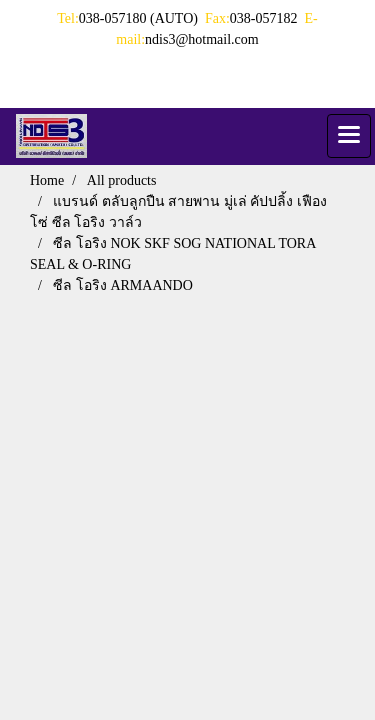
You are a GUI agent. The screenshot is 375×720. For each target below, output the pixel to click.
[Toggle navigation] (349, 136)
